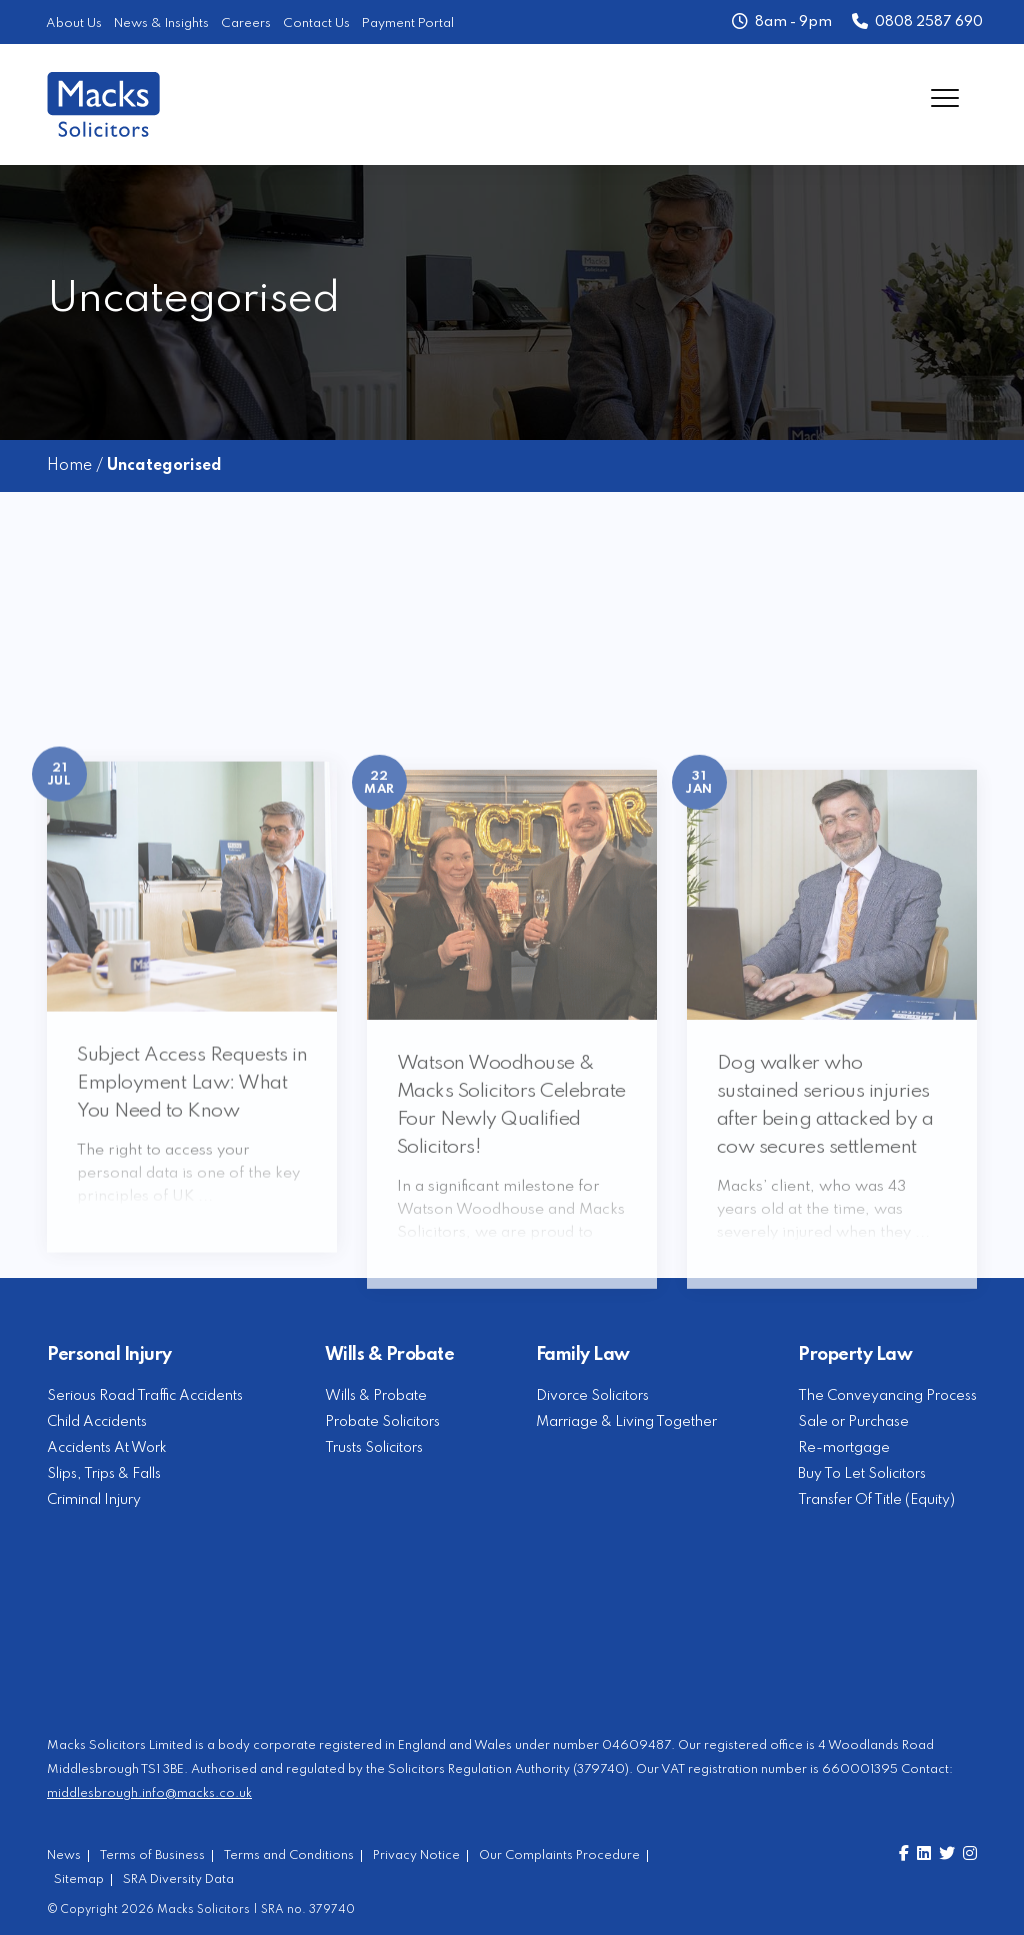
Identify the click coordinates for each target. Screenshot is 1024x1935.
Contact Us (316, 23)
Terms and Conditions (289, 1856)
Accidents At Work (107, 1448)
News (64, 1856)
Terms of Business (152, 1856)
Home (69, 466)
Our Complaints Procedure (559, 1856)
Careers (246, 23)
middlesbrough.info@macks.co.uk (149, 1793)
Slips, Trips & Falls (104, 1474)
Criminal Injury (94, 1500)
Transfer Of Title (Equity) (876, 1500)
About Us (74, 23)
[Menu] (945, 97)
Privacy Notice (416, 1856)
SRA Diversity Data (178, 1880)
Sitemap (79, 1880)
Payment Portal (408, 23)
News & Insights (161, 23)
